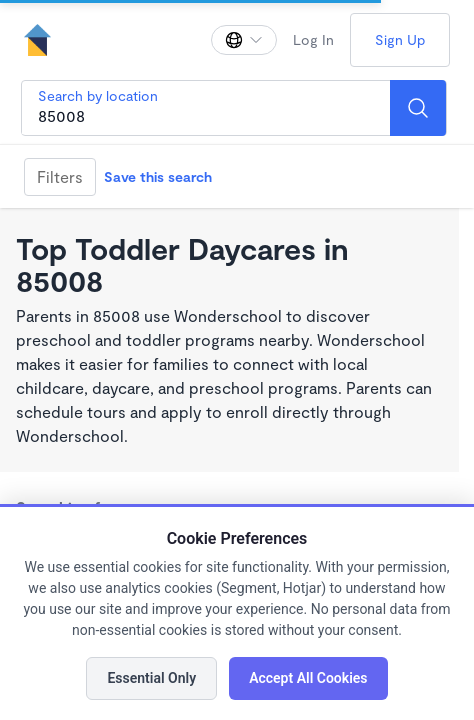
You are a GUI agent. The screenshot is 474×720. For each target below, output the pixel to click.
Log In (313, 39)
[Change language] (244, 40)
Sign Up (400, 39)
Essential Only (151, 678)
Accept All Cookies (308, 678)
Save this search (158, 176)
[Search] (418, 108)
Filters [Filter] (60, 176)
